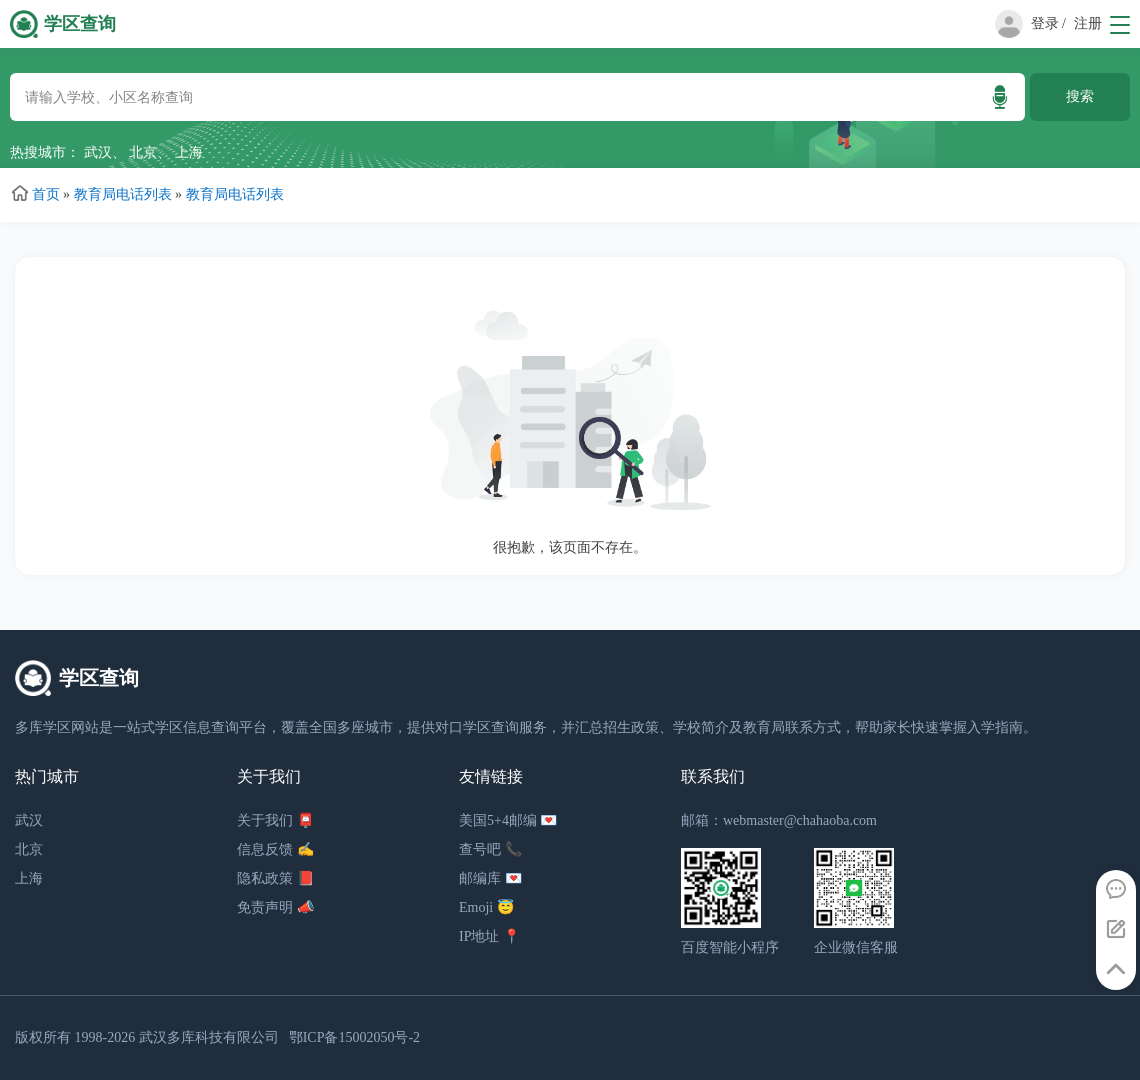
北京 (143, 152)
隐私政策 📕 (275, 878)
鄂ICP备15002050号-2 (354, 1037)
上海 (189, 152)
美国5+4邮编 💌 (508, 820)
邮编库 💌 (490, 878)
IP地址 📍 (489, 936)
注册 (1088, 23)
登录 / (1048, 23)
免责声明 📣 (275, 907)
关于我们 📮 (275, 820)
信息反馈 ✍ (275, 849)
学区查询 (80, 24)
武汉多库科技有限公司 (209, 1037)
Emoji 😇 (486, 907)
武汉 (98, 152)
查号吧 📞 (490, 849)
